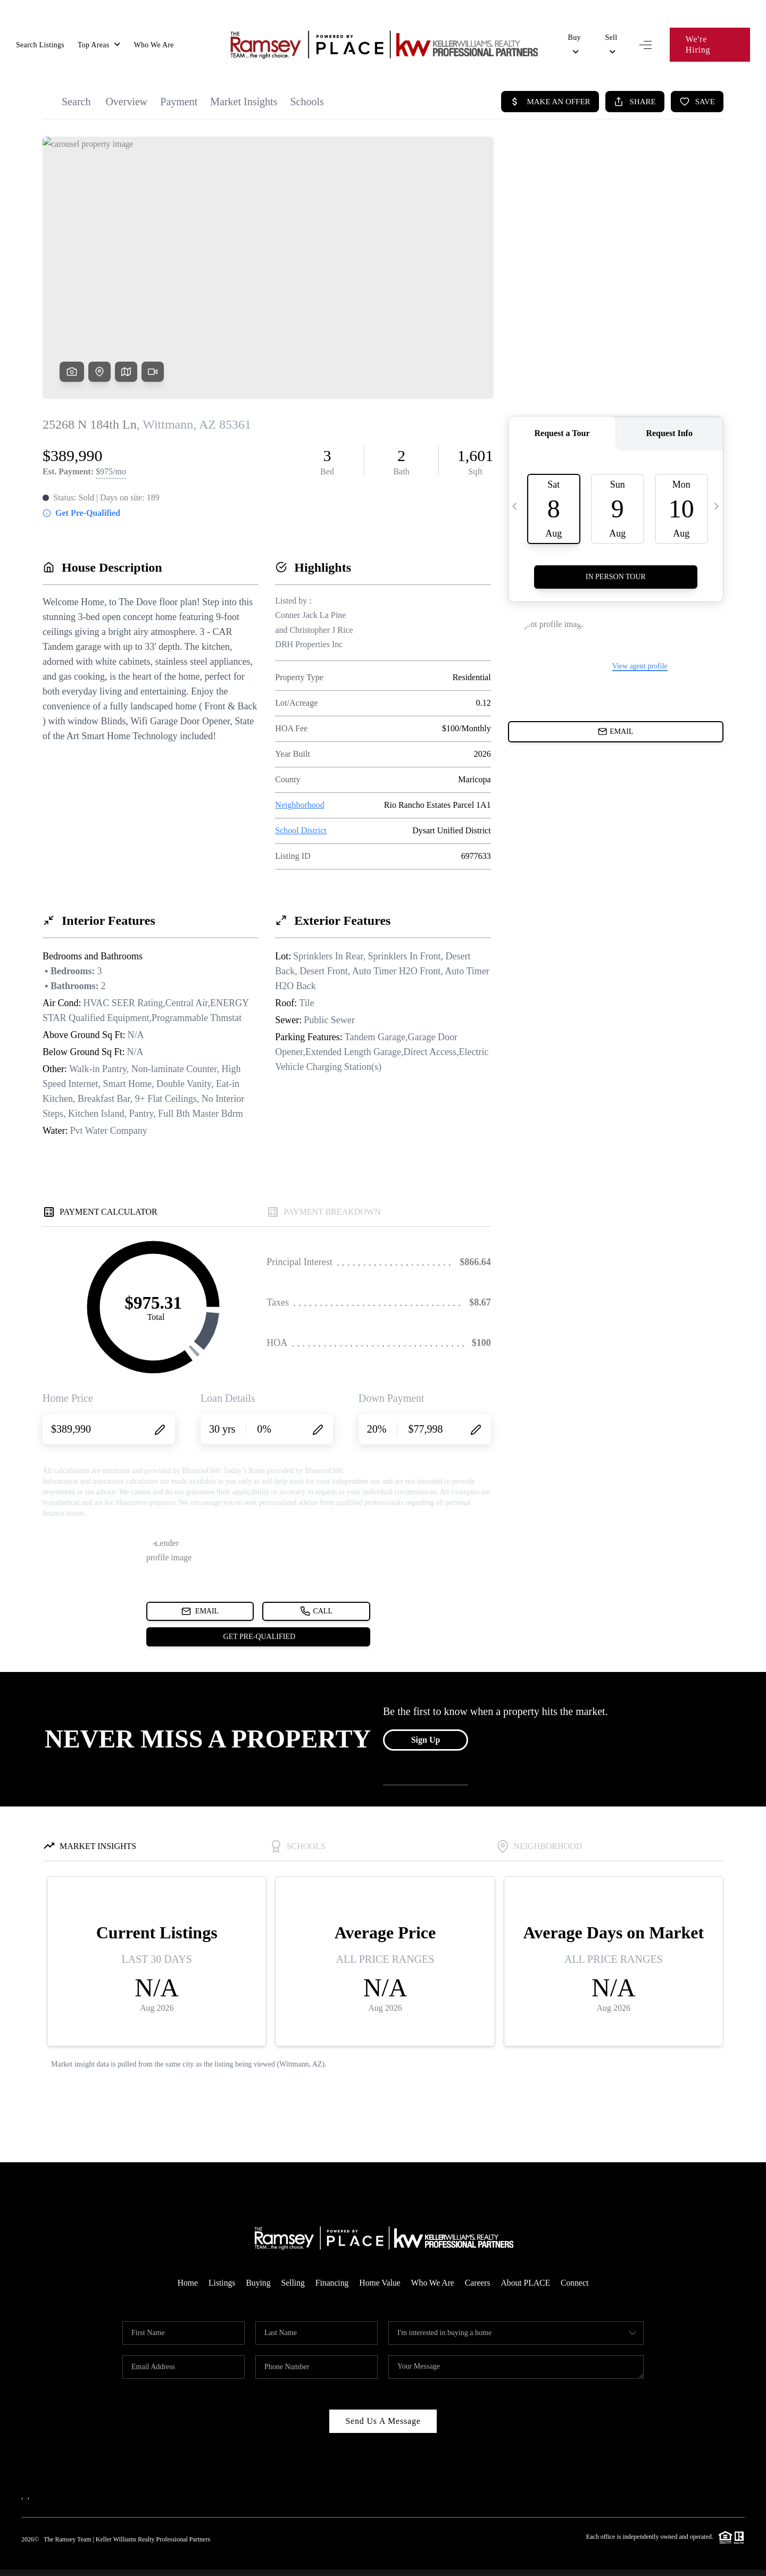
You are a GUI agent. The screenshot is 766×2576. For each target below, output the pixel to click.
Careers (479, 2261)
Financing (331, 2261)
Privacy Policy (609, 2562)
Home (184, 2261)
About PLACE (528, 2261)
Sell (610, 40)
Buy (574, 40)
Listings (219, 2261)
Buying (256, 2261)
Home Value (380, 2261)
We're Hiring (709, 39)
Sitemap (733, 2562)
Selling (291, 2261)
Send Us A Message (382, 2400)
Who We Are (153, 40)
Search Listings (40, 40)
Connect (578, 2261)
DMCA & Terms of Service (681, 2562)
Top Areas (99, 40)
